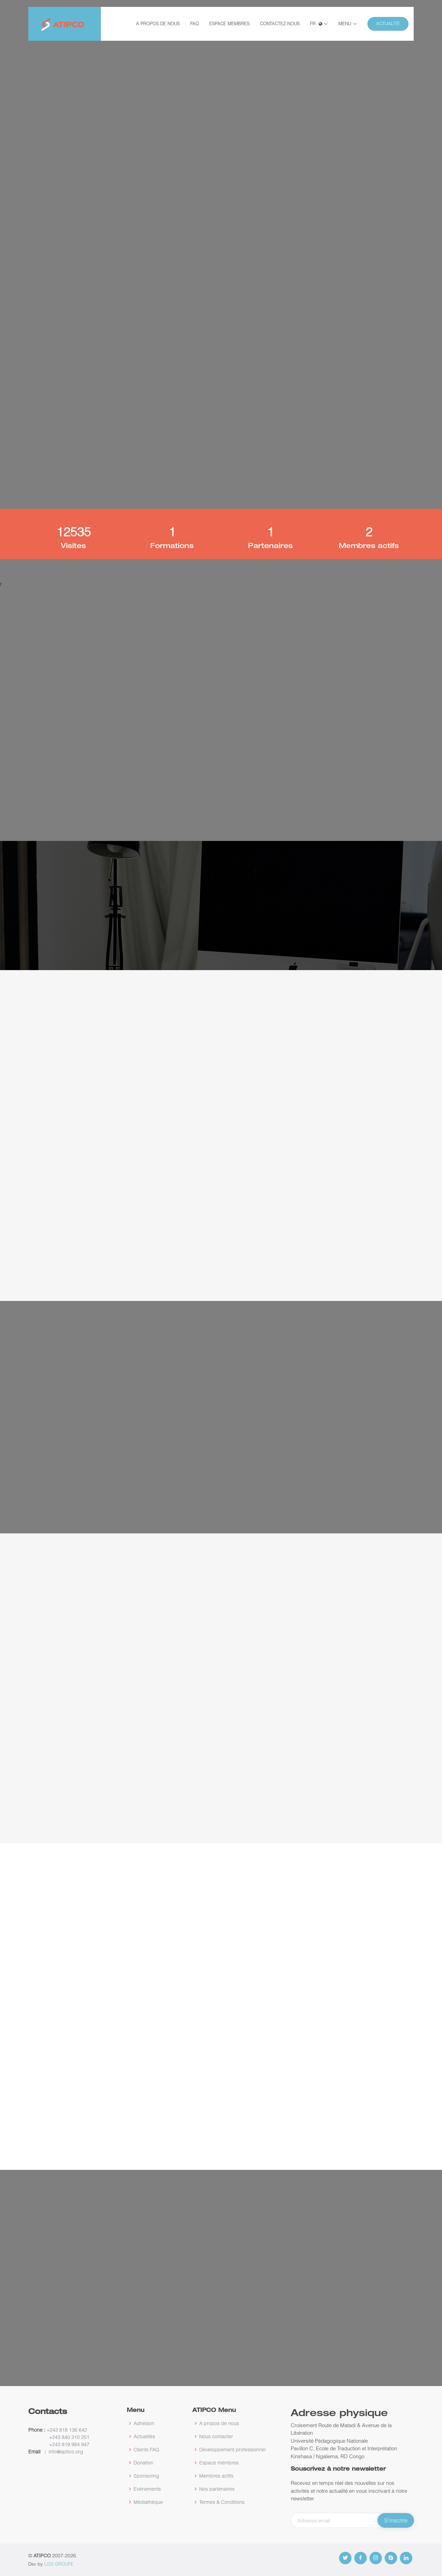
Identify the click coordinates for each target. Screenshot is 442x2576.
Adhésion (144, 2423)
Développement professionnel (232, 2449)
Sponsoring (146, 2475)
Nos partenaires (216, 2489)
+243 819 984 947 (69, 2444)
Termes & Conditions (221, 2502)
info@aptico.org (66, 2451)
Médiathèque (148, 2502)
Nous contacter (216, 2436)
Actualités (144, 2436)
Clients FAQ (146, 2449)
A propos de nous (158, 23)
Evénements (147, 2489)
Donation (143, 2462)
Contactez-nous (280, 23)
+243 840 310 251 (69, 2437)
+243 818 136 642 (66, 2430)
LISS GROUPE (59, 2564)
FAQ (194, 23)
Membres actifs (216, 2475)
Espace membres (229, 23)
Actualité (388, 23)
